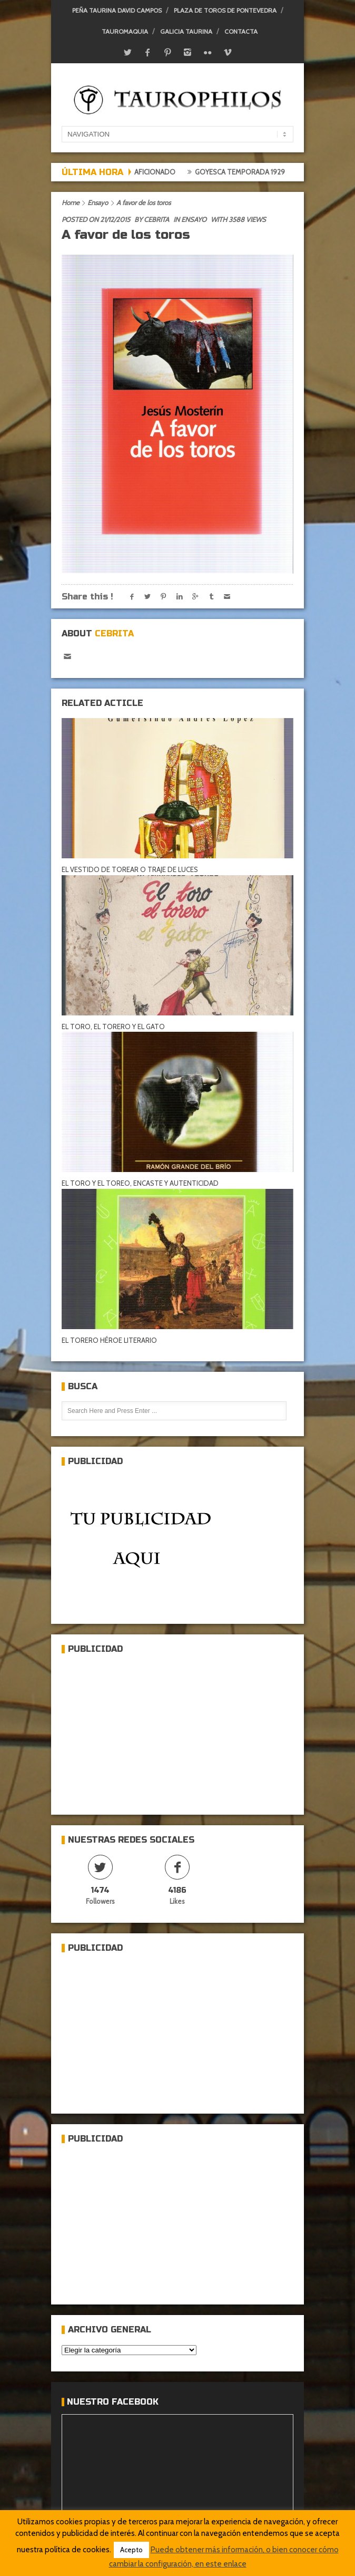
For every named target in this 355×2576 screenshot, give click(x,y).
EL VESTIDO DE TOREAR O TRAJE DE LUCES (130, 869)
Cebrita (156, 219)
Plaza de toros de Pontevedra (225, 10)
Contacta (241, 31)
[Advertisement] (141, 1730)
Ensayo (97, 202)
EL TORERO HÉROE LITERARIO (109, 1340)
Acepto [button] (131, 2549)
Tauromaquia (125, 31)
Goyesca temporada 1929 (244, 172)
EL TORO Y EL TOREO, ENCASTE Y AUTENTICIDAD (140, 1183)
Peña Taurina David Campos (117, 10)
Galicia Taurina (186, 31)
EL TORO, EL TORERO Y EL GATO (113, 1026)
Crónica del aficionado (136, 172)
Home (71, 202)
